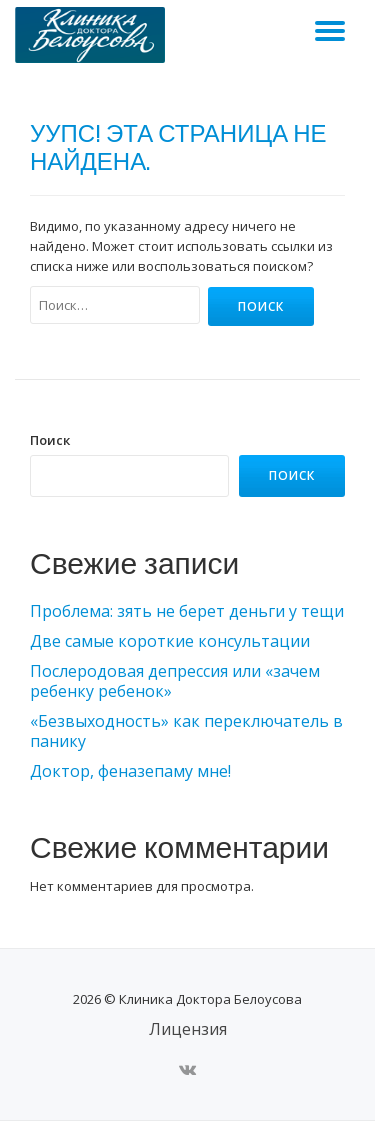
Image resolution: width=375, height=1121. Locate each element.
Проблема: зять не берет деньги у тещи (187, 611)
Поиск (50, 440)
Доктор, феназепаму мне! (130, 771)
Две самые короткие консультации (170, 641)
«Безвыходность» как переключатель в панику (186, 731)
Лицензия (188, 1029)
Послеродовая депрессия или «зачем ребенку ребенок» (175, 681)
